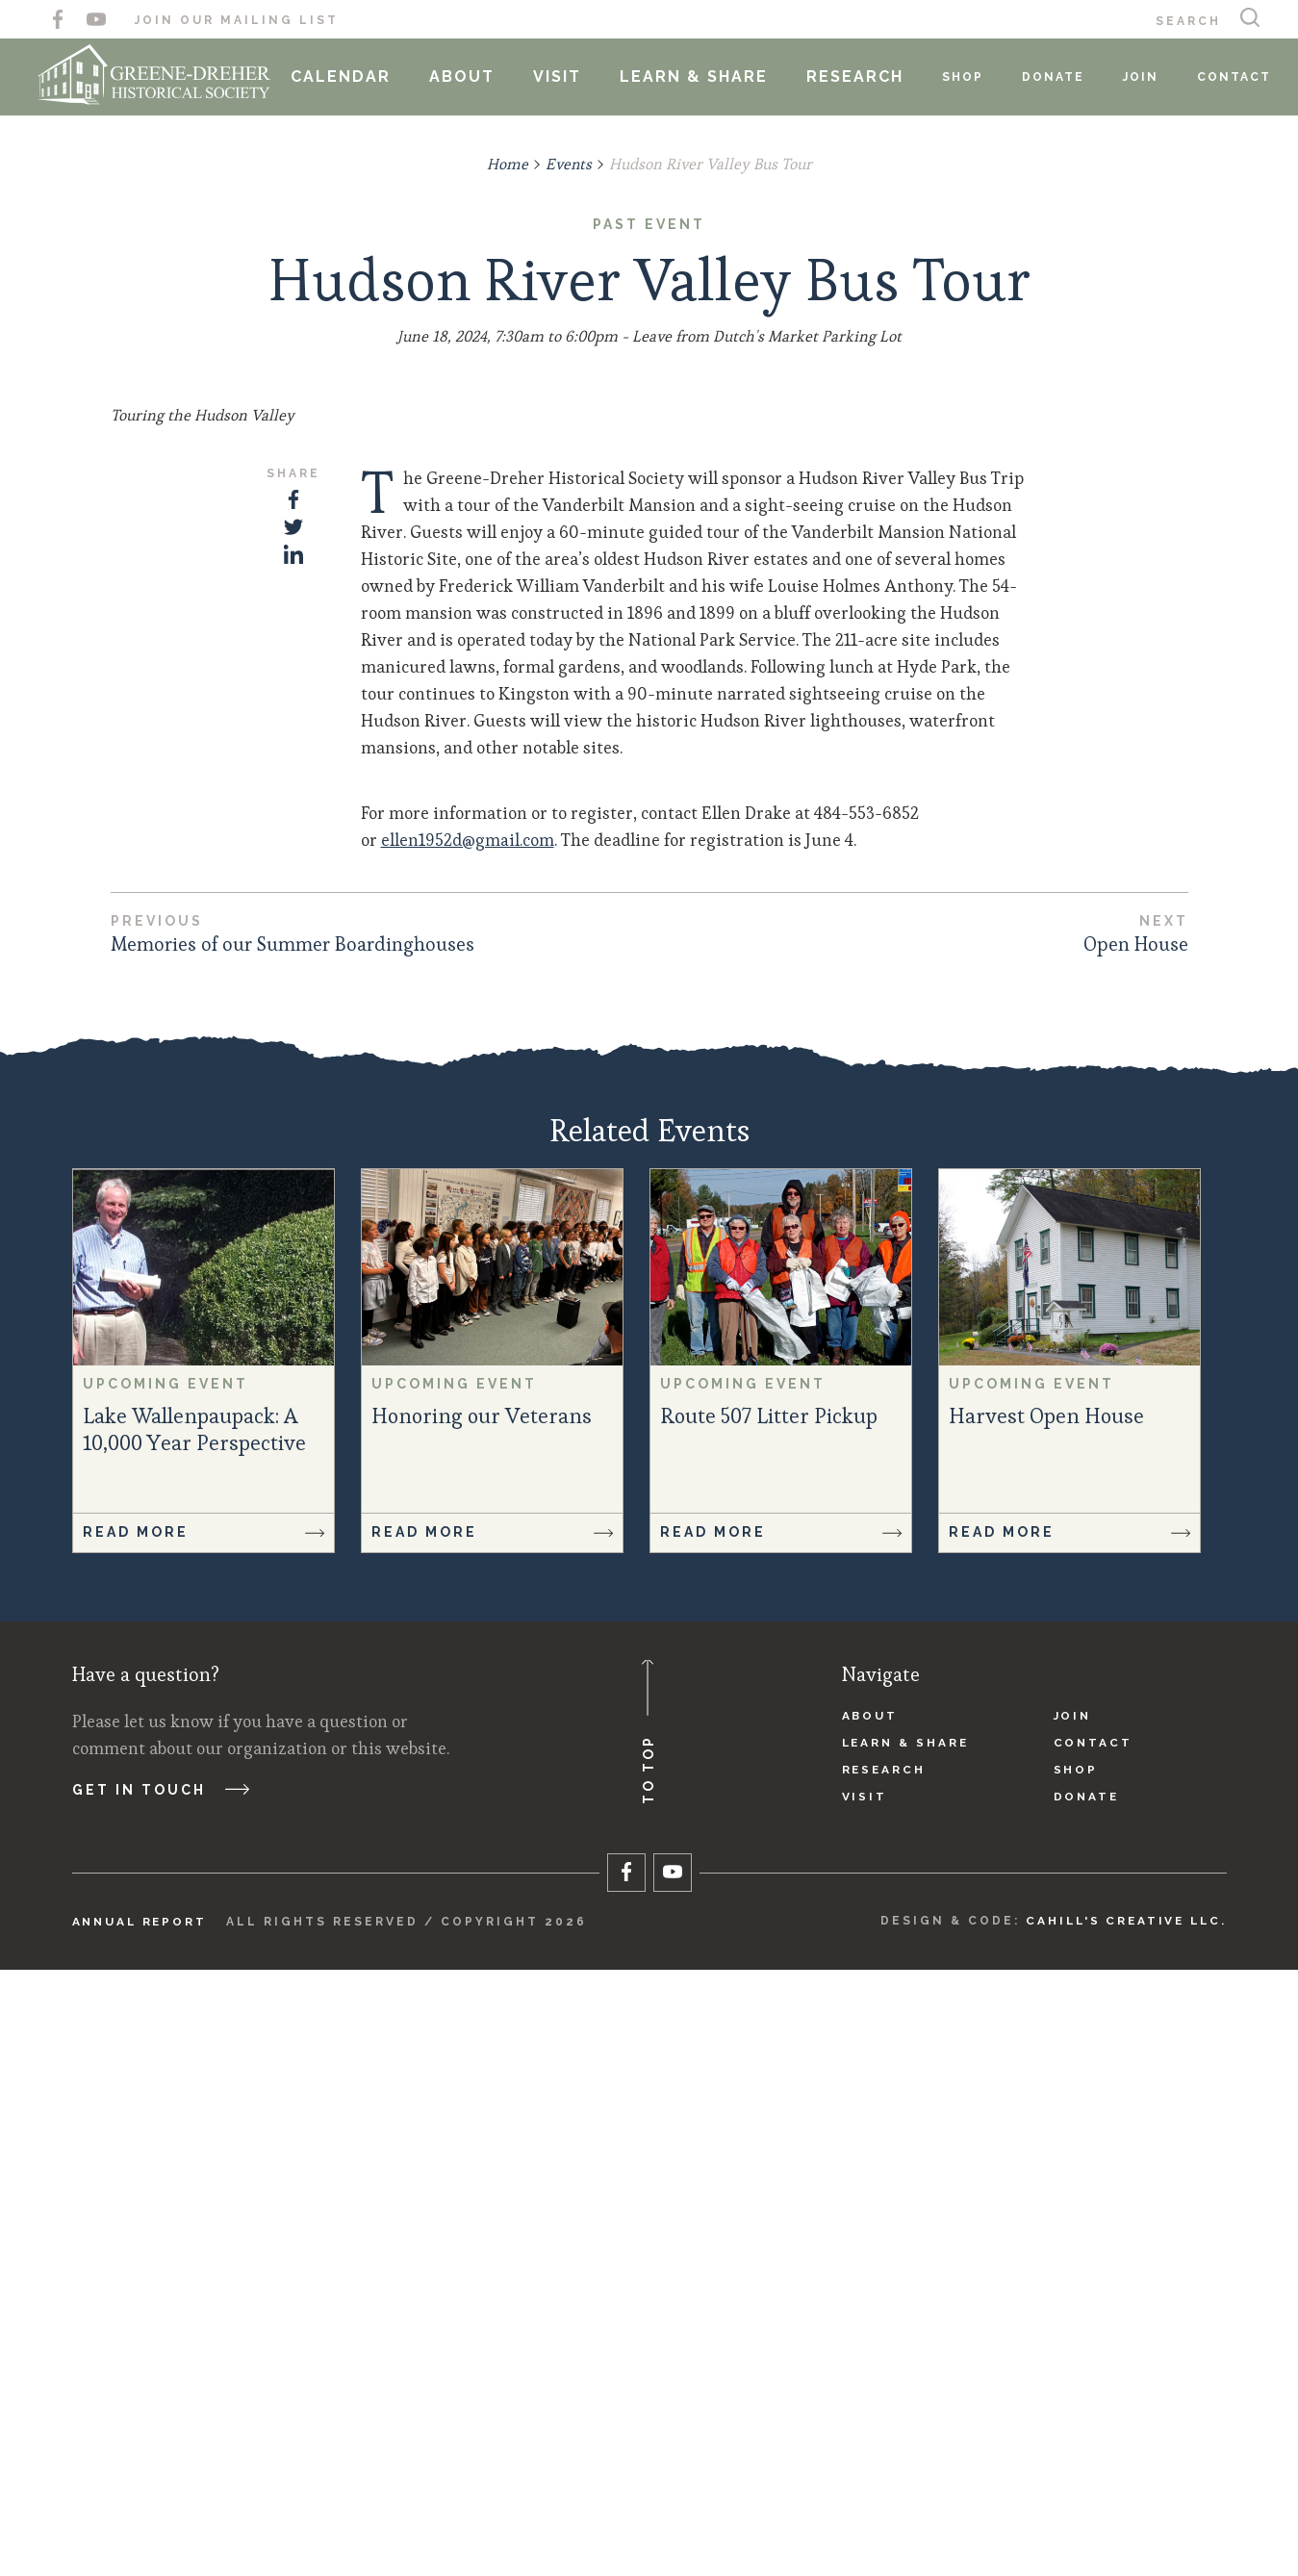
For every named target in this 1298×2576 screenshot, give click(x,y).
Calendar (348, 76)
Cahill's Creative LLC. (1122, 2527)
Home (506, 164)
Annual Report (142, 2528)
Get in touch (151, 2398)
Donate (1061, 77)
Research (862, 76)
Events (568, 164)
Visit (565, 76)
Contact (1242, 77)
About (469, 76)
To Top (669, 2336)
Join (1148, 77)
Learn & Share (701, 76)
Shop (970, 77)
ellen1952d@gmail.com (467, 1445)
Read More (203, 2138)
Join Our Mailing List (237, 20)
